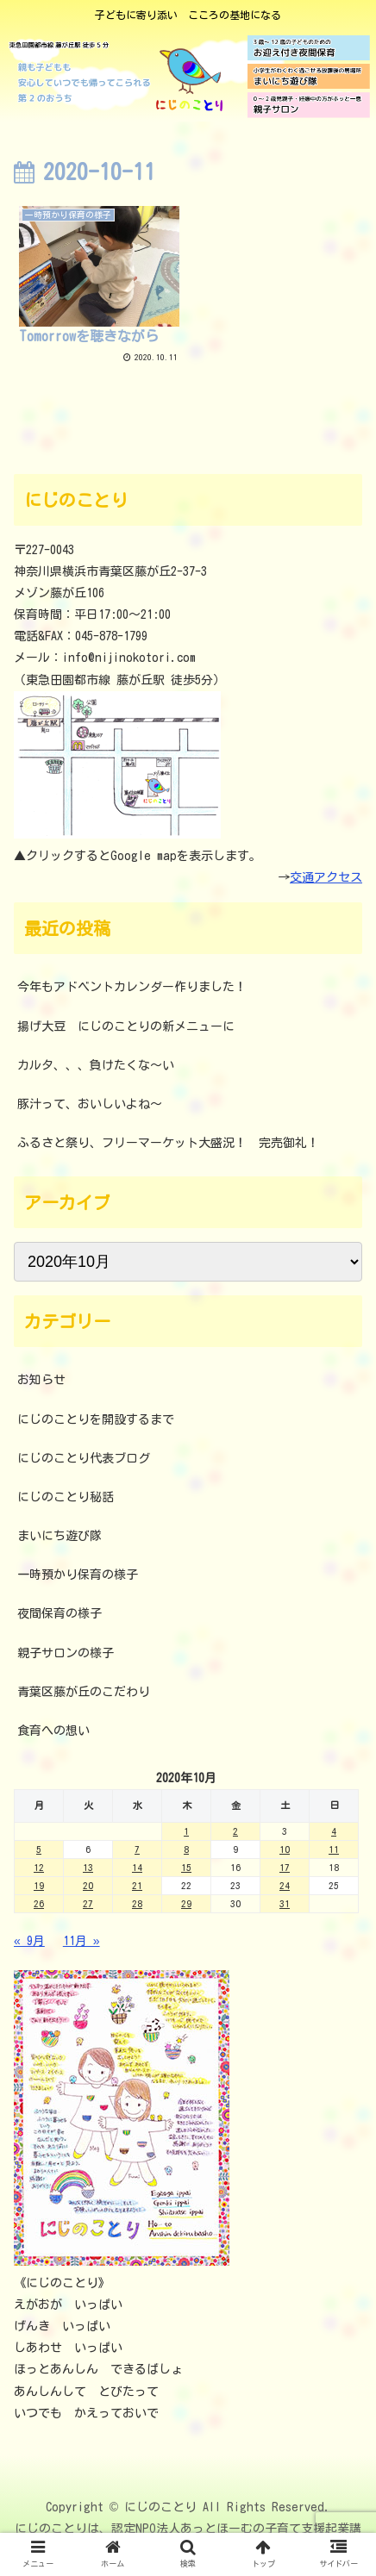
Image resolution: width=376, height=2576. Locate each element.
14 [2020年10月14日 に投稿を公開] (137, 1867)
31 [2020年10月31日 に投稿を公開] (284, 1903)
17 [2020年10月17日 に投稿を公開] (284, 1867)
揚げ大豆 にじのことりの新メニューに (126, 1026)
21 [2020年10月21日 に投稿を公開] (137, 1885)
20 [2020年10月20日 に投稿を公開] (88, 1885)
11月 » (81, 1941)
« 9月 (29, 1941)
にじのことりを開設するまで (95, 1419)
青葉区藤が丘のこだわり (83, 1692)
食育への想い (53, 1731)
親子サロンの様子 (65, 1653)
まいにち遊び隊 (59, 1536)
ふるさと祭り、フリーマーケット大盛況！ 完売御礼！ (168, 1143)
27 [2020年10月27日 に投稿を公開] (88, 1903)
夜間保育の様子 (59, 1613)
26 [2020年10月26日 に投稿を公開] (39, 1903)
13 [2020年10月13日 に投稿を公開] (88, 1867)
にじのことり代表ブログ (83, 1458)
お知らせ (41, 1380)
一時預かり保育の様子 (77, 1575)
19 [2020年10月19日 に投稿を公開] (39, 1885)
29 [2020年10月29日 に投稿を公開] (186, 1903)
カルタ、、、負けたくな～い (95, 1065)
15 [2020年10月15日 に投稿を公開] (186, 1867)
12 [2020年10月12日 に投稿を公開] (39, 1867)
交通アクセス (326, 877)
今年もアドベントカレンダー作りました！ (132, 987)
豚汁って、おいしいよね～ (89, 1104)
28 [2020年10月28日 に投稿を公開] (137, 1903)
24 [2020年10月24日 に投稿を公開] (284, 1885)
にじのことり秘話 (65, 1497)
